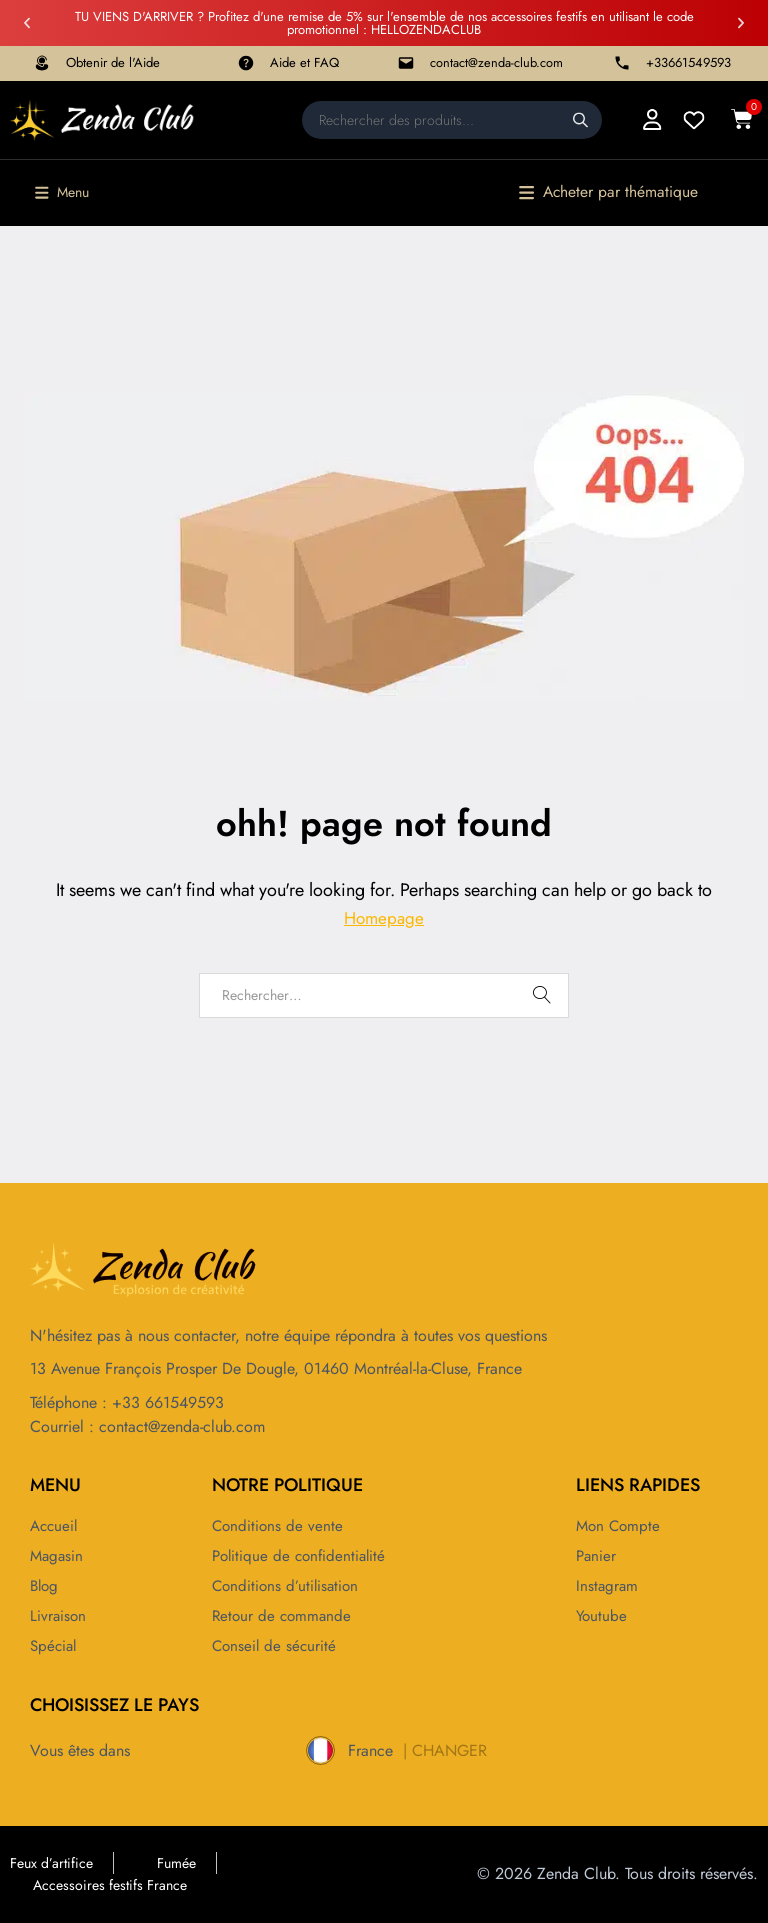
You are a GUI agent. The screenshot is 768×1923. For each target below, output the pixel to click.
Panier (597, 1556)
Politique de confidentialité (302, 1556)
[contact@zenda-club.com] (406, 63)
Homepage (384, 919)
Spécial (55, 1646)
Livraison (59, 1616)
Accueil (55, 1526)
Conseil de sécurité (276, 1646)
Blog (45, 1586)
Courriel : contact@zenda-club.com (147, 1426)
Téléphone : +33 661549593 (127, 1402)
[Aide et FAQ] (246, 63)
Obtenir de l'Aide (113, 62)
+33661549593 (688, 62)
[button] (27, 23)
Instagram (608, 1586)
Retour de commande (284, 1616)
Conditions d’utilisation (288, 1586)
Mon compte (620, 1526)
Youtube (602, 1616)
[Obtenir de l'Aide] (42, 63)
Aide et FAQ (304, 62)
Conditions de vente (279, 1526)
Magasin (58, 1556)
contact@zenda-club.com (496, 62)
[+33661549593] (622, 63)
